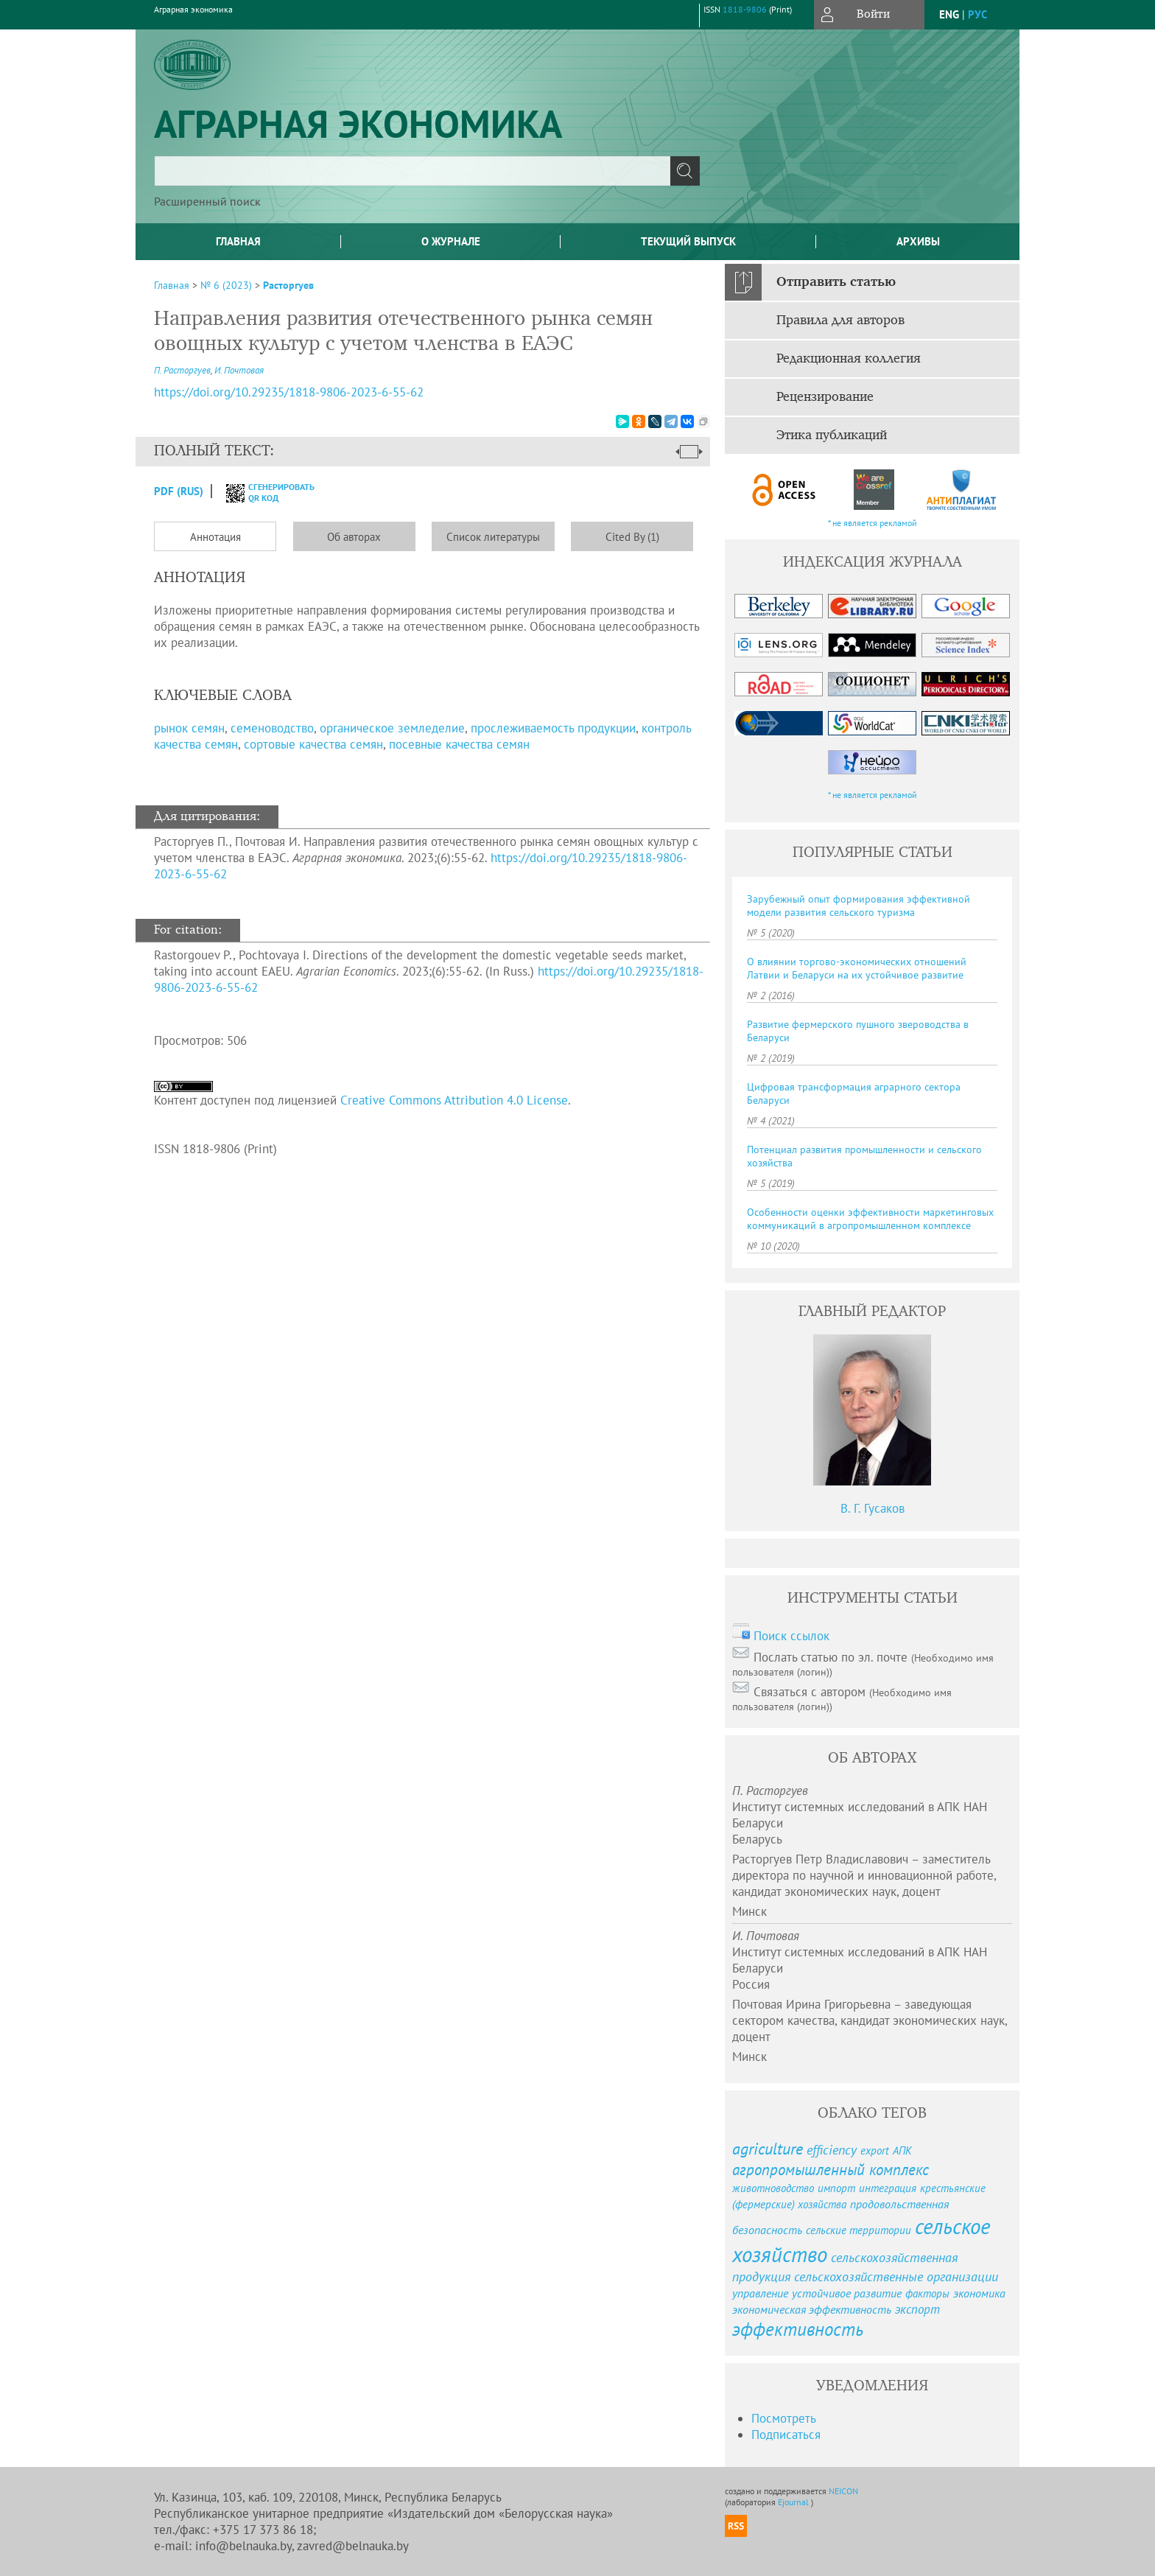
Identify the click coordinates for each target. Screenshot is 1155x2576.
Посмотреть (783, 2418)
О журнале (450, 241)
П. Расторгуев (182, 370)
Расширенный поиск (207, 201)
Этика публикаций (831, 435)
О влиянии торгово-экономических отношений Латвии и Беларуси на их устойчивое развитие (856, 968)
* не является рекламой (872, 522)
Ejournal (794, 2501)
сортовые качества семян (313, 744)
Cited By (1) (632, 537)
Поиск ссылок (791, 1636)
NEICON (843, 2490)
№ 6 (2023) (226, 285)
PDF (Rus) (178, 491)
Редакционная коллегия (848, 358)
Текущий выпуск (688, 241)
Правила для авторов (840, 320)
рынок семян (189, 728)
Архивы (918, 241)
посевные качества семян (459, 744)
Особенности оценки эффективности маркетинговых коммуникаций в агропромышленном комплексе (870, 1218)
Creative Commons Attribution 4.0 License (454, 1100)
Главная (238, 241)
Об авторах (354, 537)
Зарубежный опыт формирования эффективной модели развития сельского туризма (858, 905)
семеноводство (272, 728)
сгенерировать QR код (261, 492)
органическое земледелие (392, 728)
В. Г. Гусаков (872, 1508)
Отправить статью (836, 282)
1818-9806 (745, 9)
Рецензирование (825, 397)
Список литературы (493, 537)
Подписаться (786, 2434)
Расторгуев (288, 285)
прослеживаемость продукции (553, 728)
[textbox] (412, 171)
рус (977, 14)
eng (949, 14)
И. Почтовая (239, 370)
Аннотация (215, 537)
